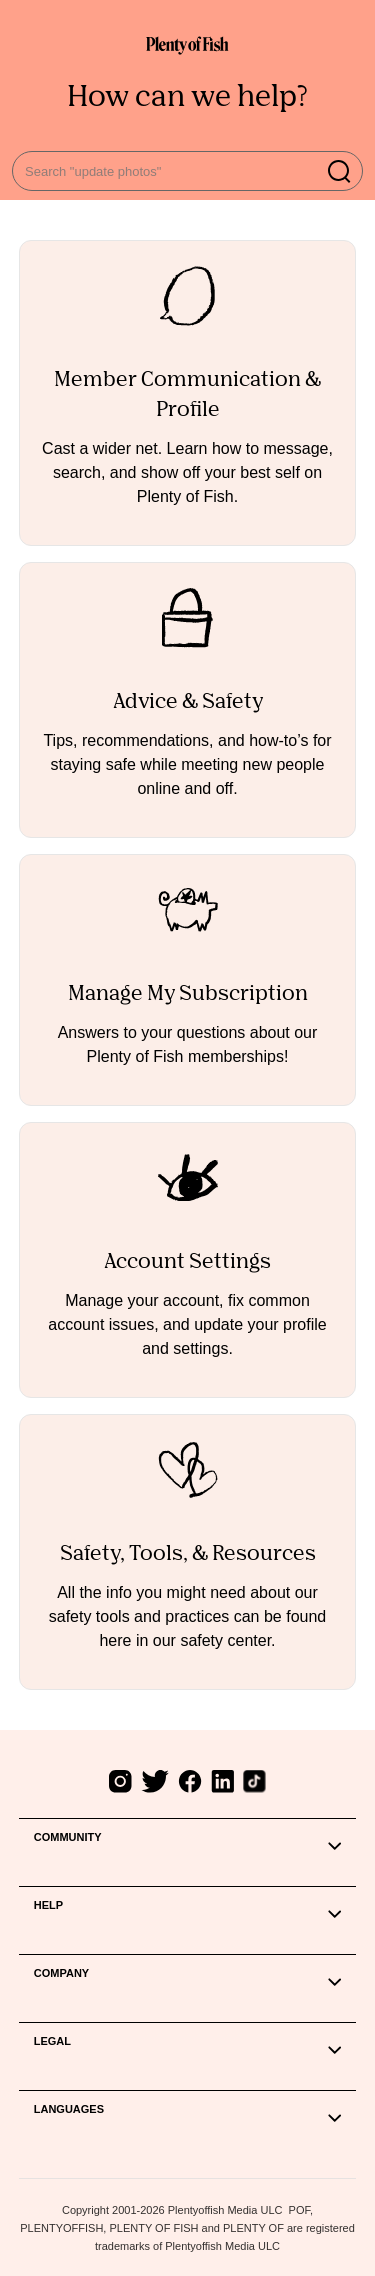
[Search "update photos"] (187, 171)
